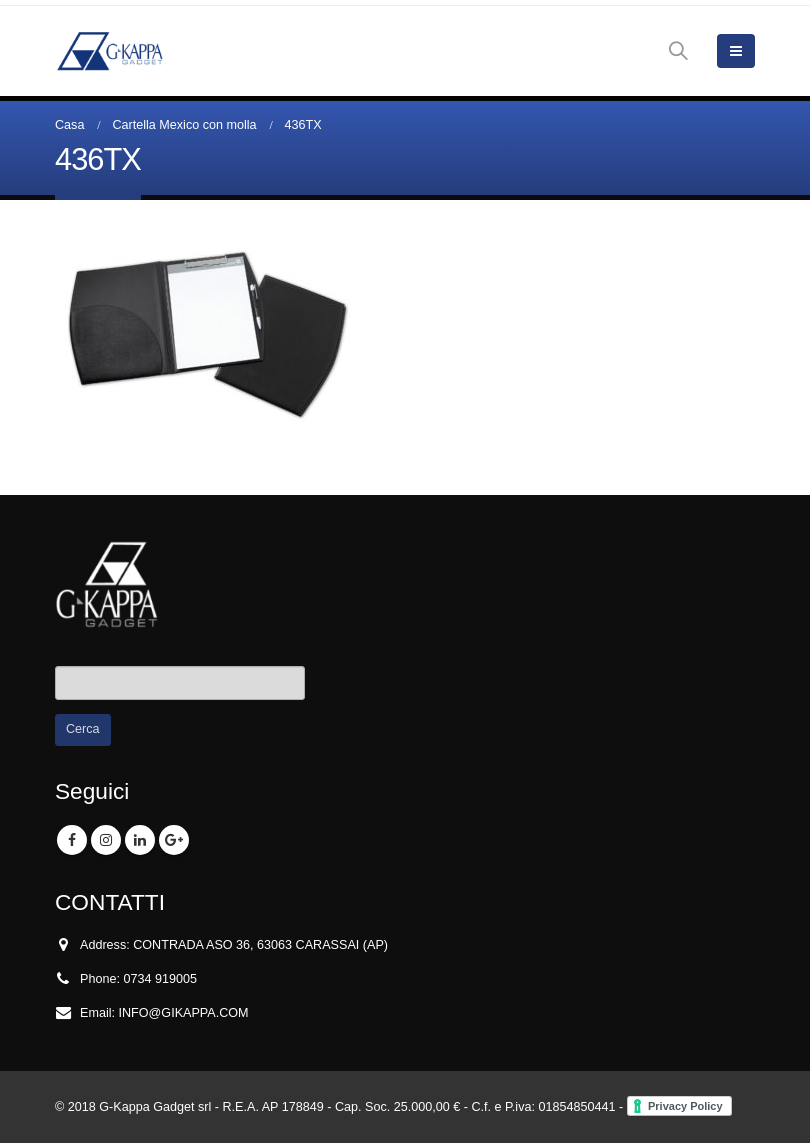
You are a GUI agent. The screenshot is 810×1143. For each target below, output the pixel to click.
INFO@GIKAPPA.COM (184, 1013)
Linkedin (140, 840)
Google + (174, 840)
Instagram (106, 840)
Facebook (72, 840)
